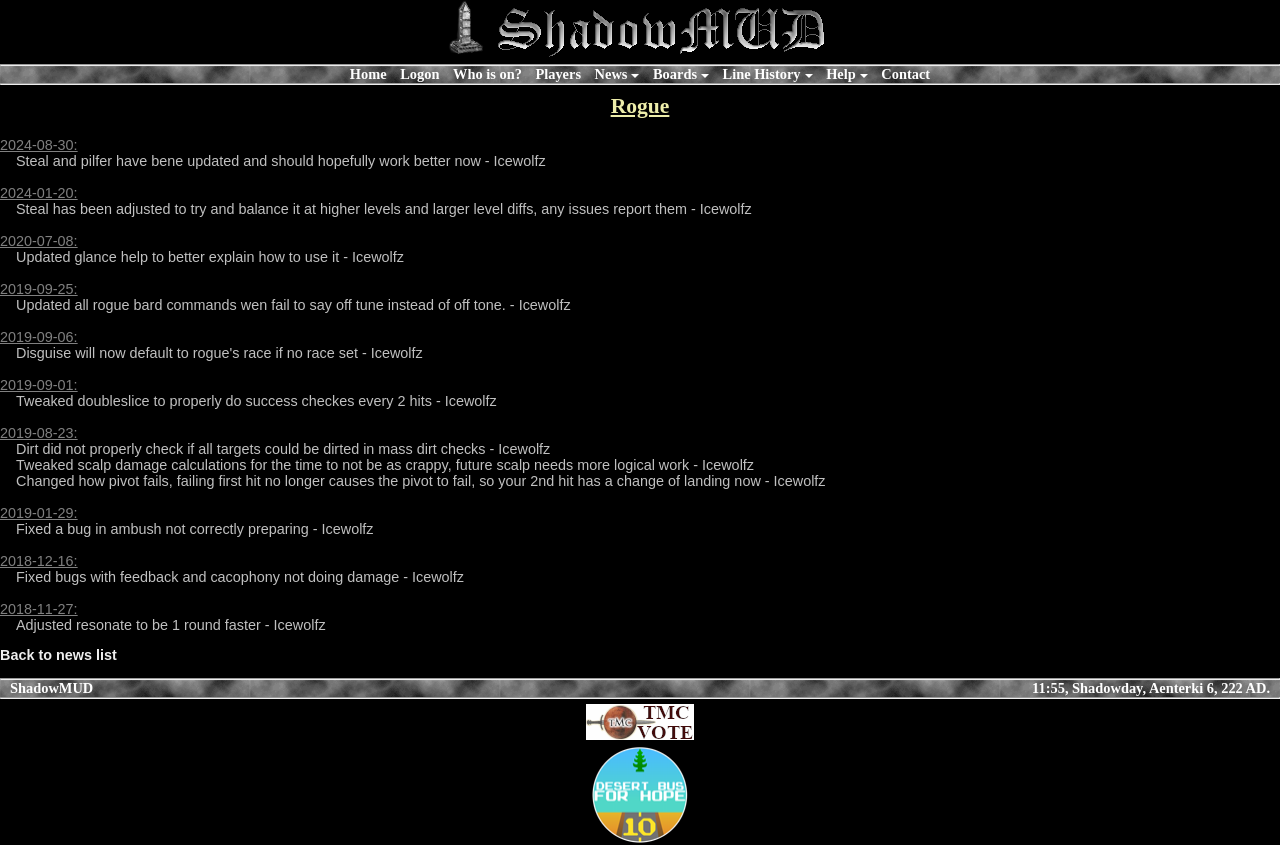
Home (368, 74)
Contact (905, 74)
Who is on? (487, 74)
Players (558, 74)
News (611, 74)
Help (841, 74)
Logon (419, 74)
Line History (762, 74)
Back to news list (58, 655)
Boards (675, 74)
